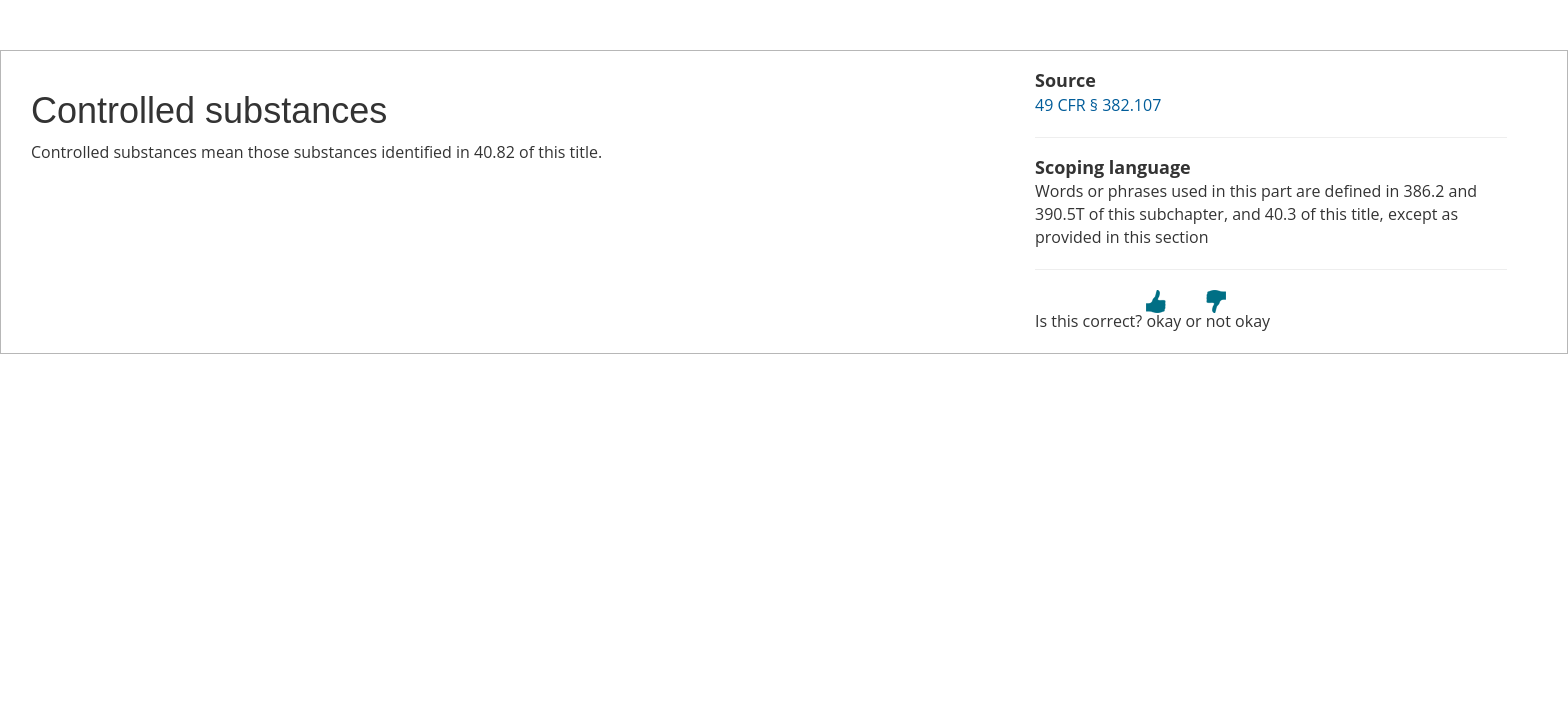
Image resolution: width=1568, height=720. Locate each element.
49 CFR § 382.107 (1098, 105)
